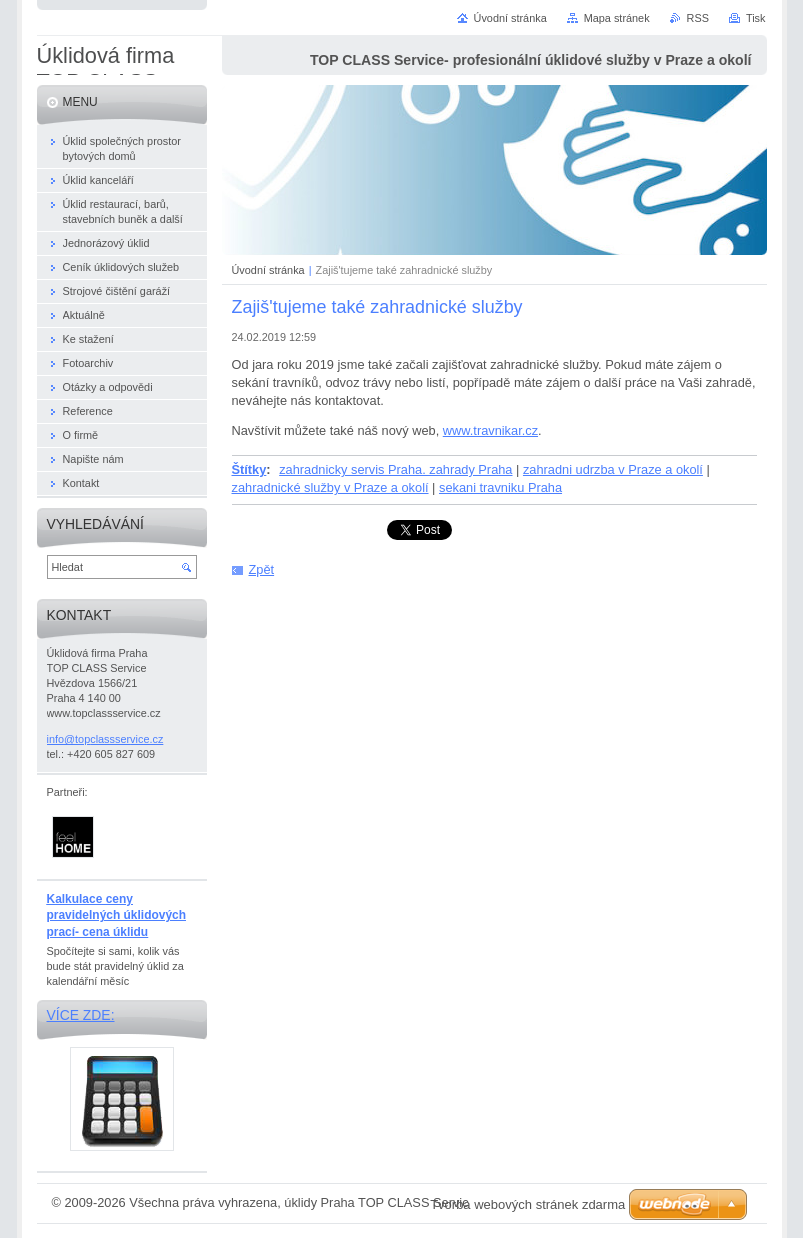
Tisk (756, 18)
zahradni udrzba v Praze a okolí (613, 469)
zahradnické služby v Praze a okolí (330, 487)
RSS (698, 18)
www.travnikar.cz (490, 430)
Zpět (262, 569)
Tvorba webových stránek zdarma (527, 1204)
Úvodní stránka (268, 270)
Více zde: (81, 1015)
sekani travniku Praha (500, 487)
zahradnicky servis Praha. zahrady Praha (395, 469)
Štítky (249, 469)
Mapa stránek (617, 18)
